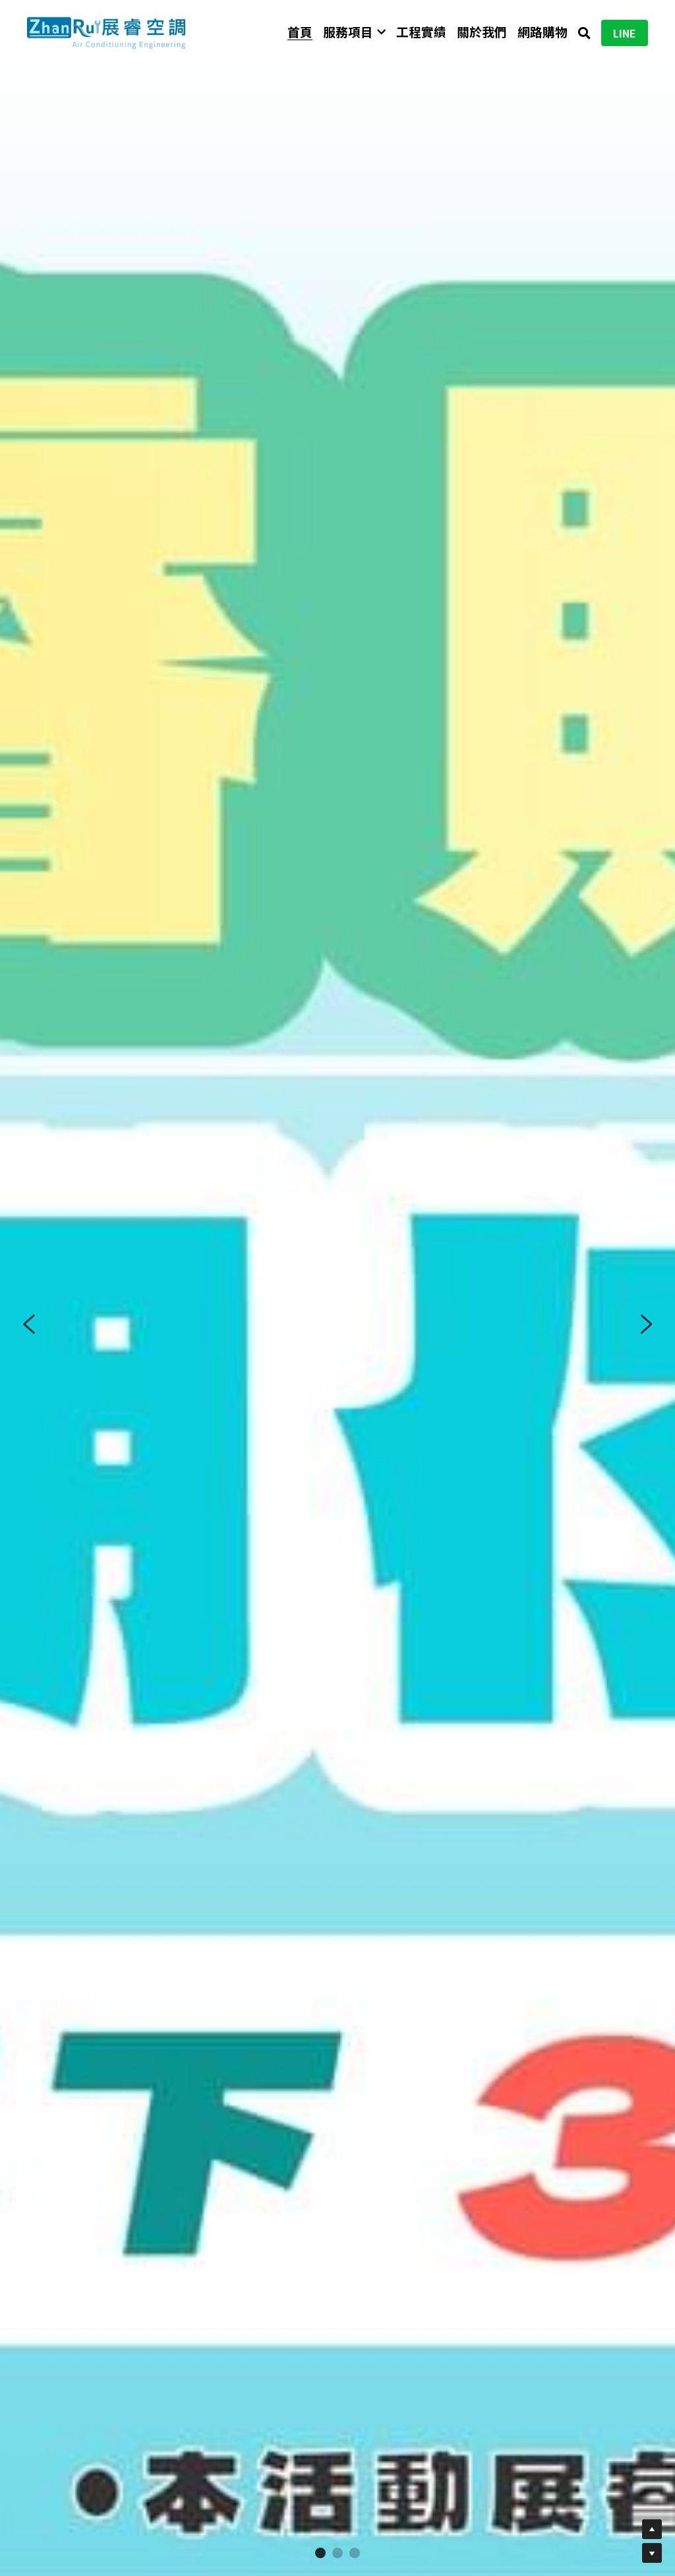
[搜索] (584, 33)
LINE (624, 33)
